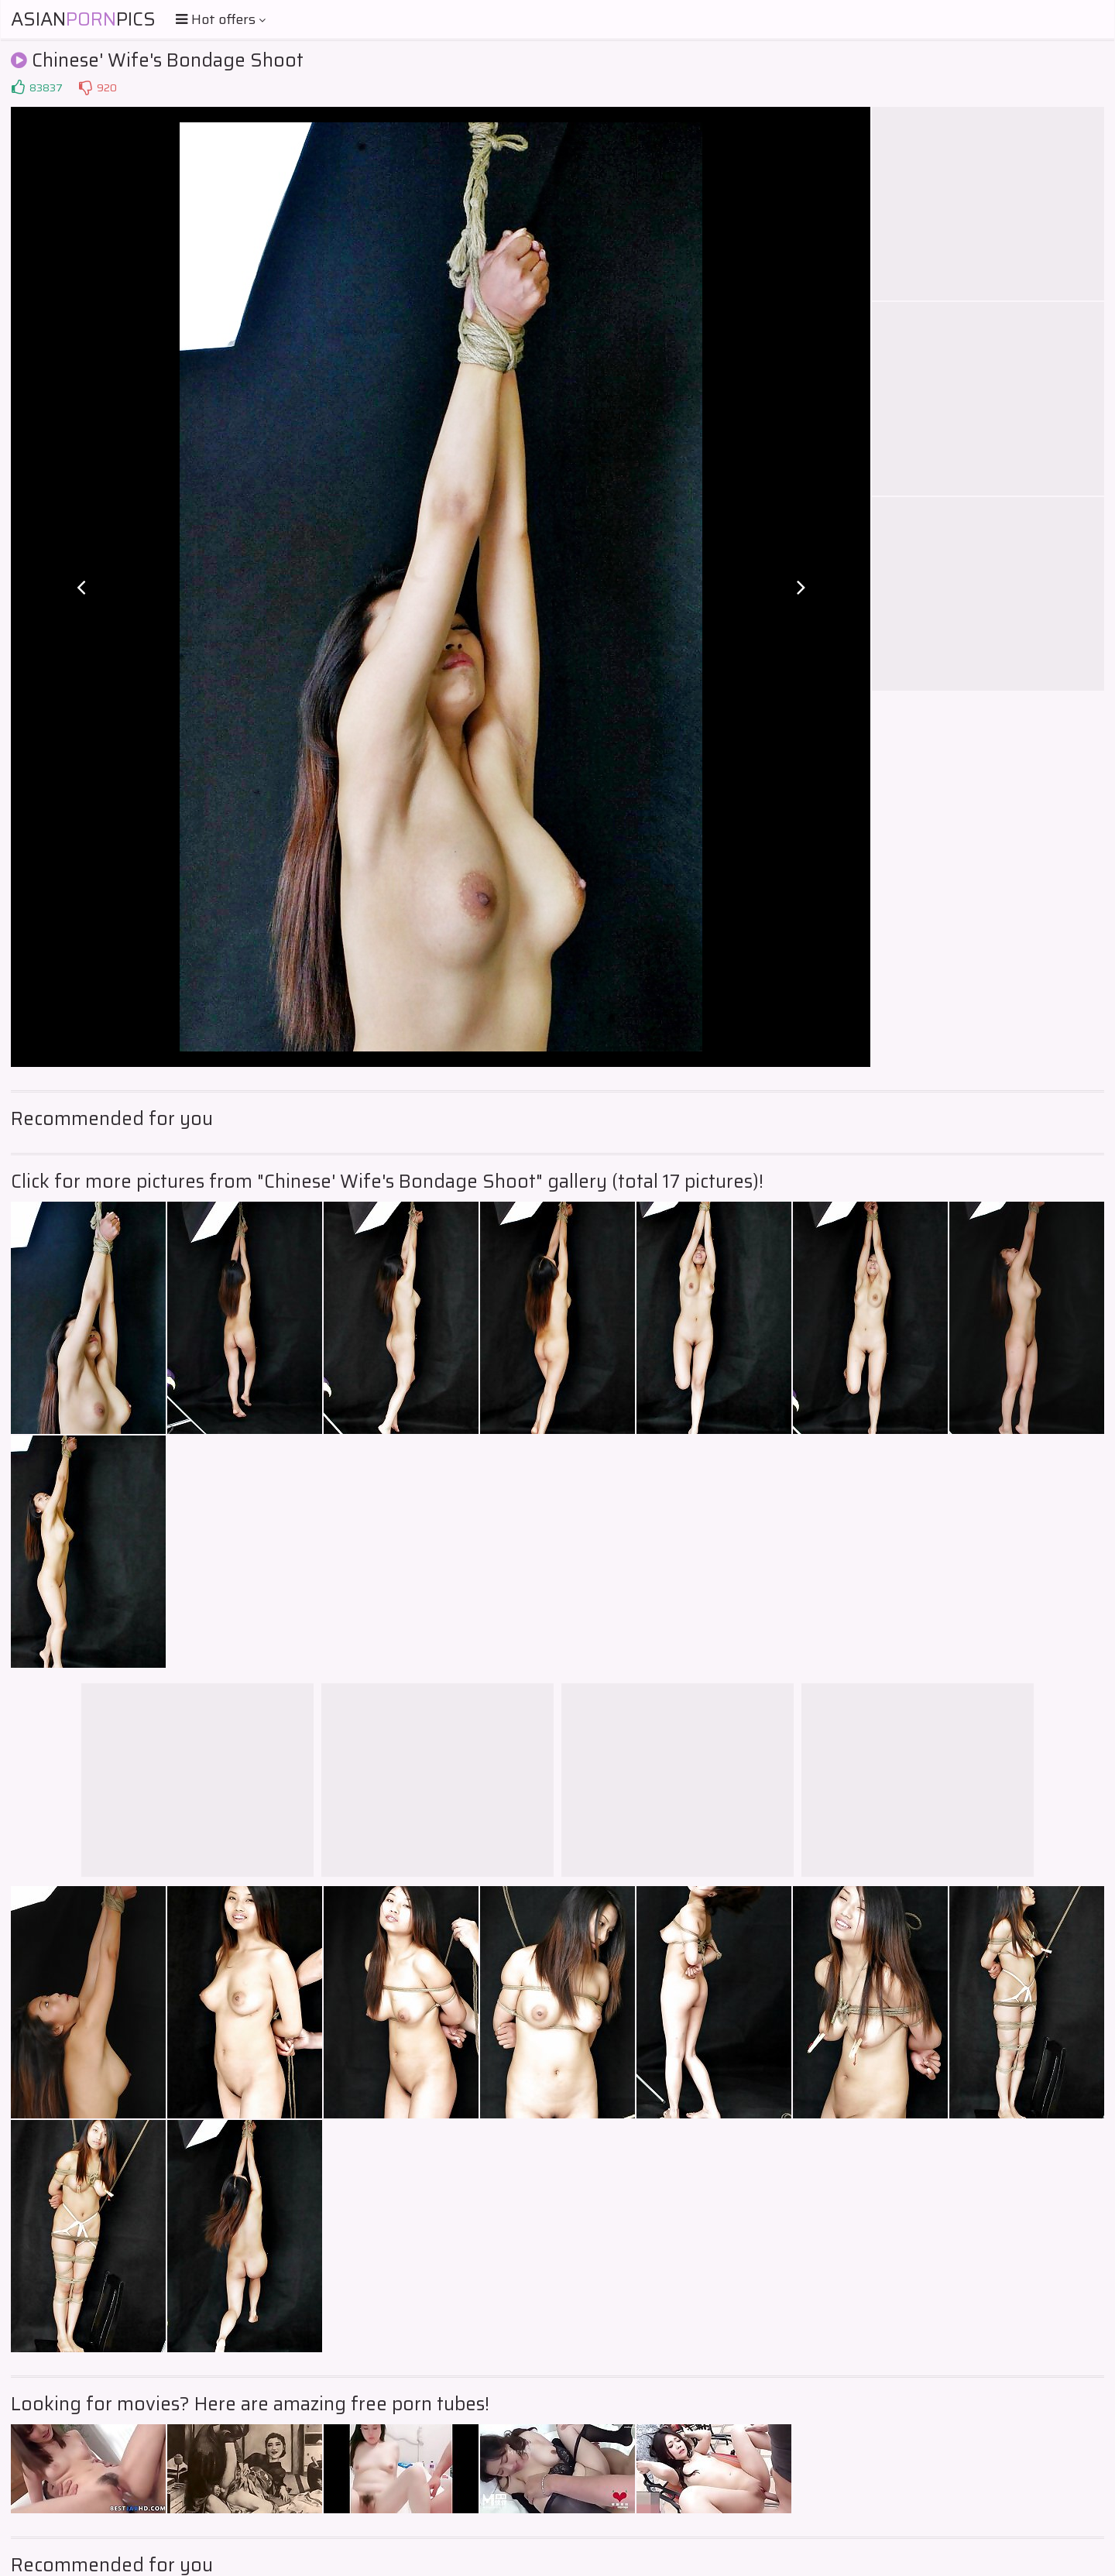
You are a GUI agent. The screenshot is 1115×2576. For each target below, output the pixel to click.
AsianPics (83, 19)
